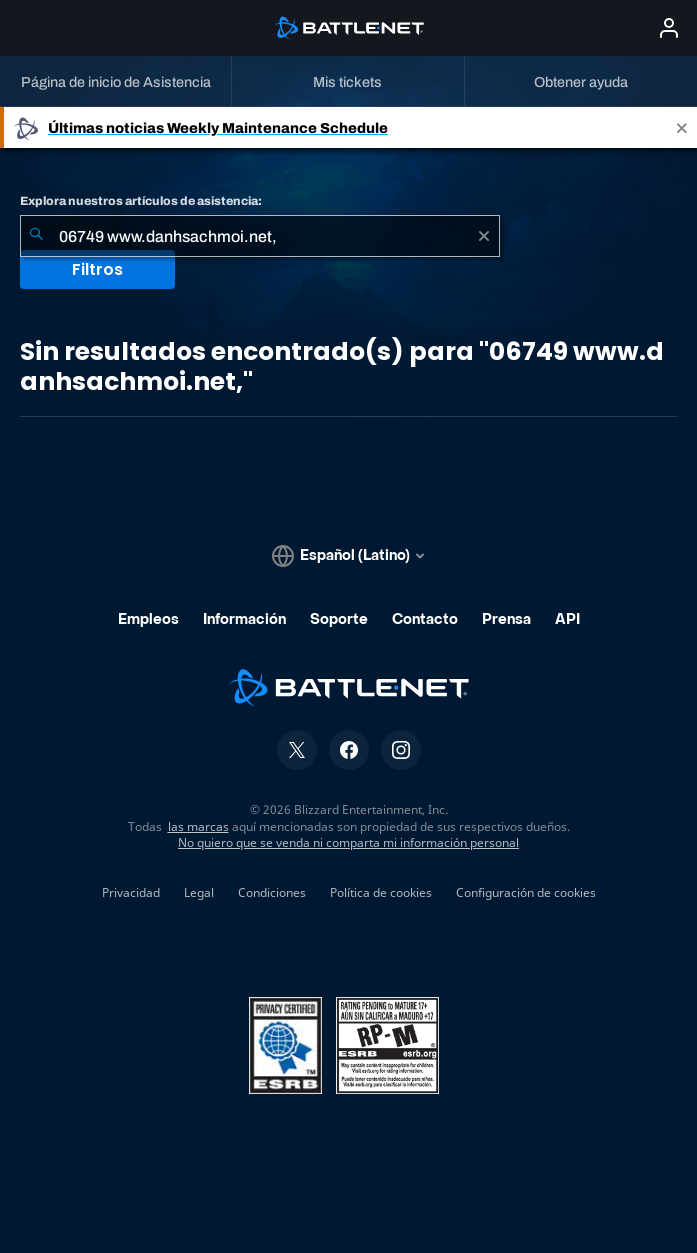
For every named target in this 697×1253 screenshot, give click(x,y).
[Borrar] (484, 236)
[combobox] (260, 236)
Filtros (97, 269)
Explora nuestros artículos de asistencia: (141, 201)
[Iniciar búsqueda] (36, 236)
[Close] (682, 127)
